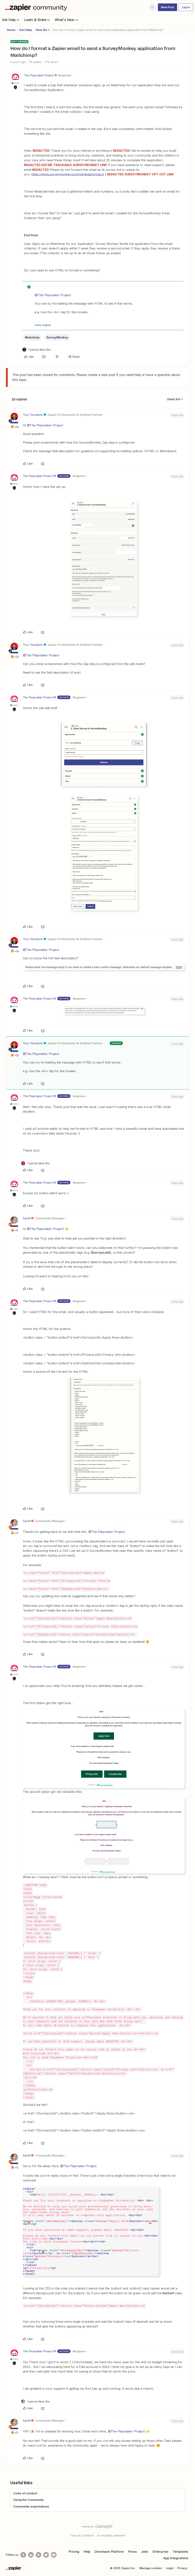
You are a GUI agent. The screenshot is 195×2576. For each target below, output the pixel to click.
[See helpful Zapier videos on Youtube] (54, 2555)
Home (11, 30)
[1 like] (36, 350)
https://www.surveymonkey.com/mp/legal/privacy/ (67, 174)
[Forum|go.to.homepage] (37, 7)
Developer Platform (109, 2551)
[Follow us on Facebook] (23, 2555)
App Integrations (175, 2558)
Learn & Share (37, 19)
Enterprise (160, 2551)
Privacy (182, 2568)
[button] (167, 7)
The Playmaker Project (39, 75)
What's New (67, 19)
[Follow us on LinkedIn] (31, 2555)
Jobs (144, 2551)
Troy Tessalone (33, 414)
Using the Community (28, 2500)
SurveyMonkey (57, 337)
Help (87, 2551)
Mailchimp (32, 337)
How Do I (42, 30)
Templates (180, 2551)
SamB (26, 1218)
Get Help (11, 19)
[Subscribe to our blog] (38, 2555)
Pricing (74, 2551)
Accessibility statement (111, 2535)
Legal (169, 2568)
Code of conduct (25, 2493)
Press (132, 2551)
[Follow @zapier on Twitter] (46, 2555)
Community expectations (31, 2506)
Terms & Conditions (82, 2535)
